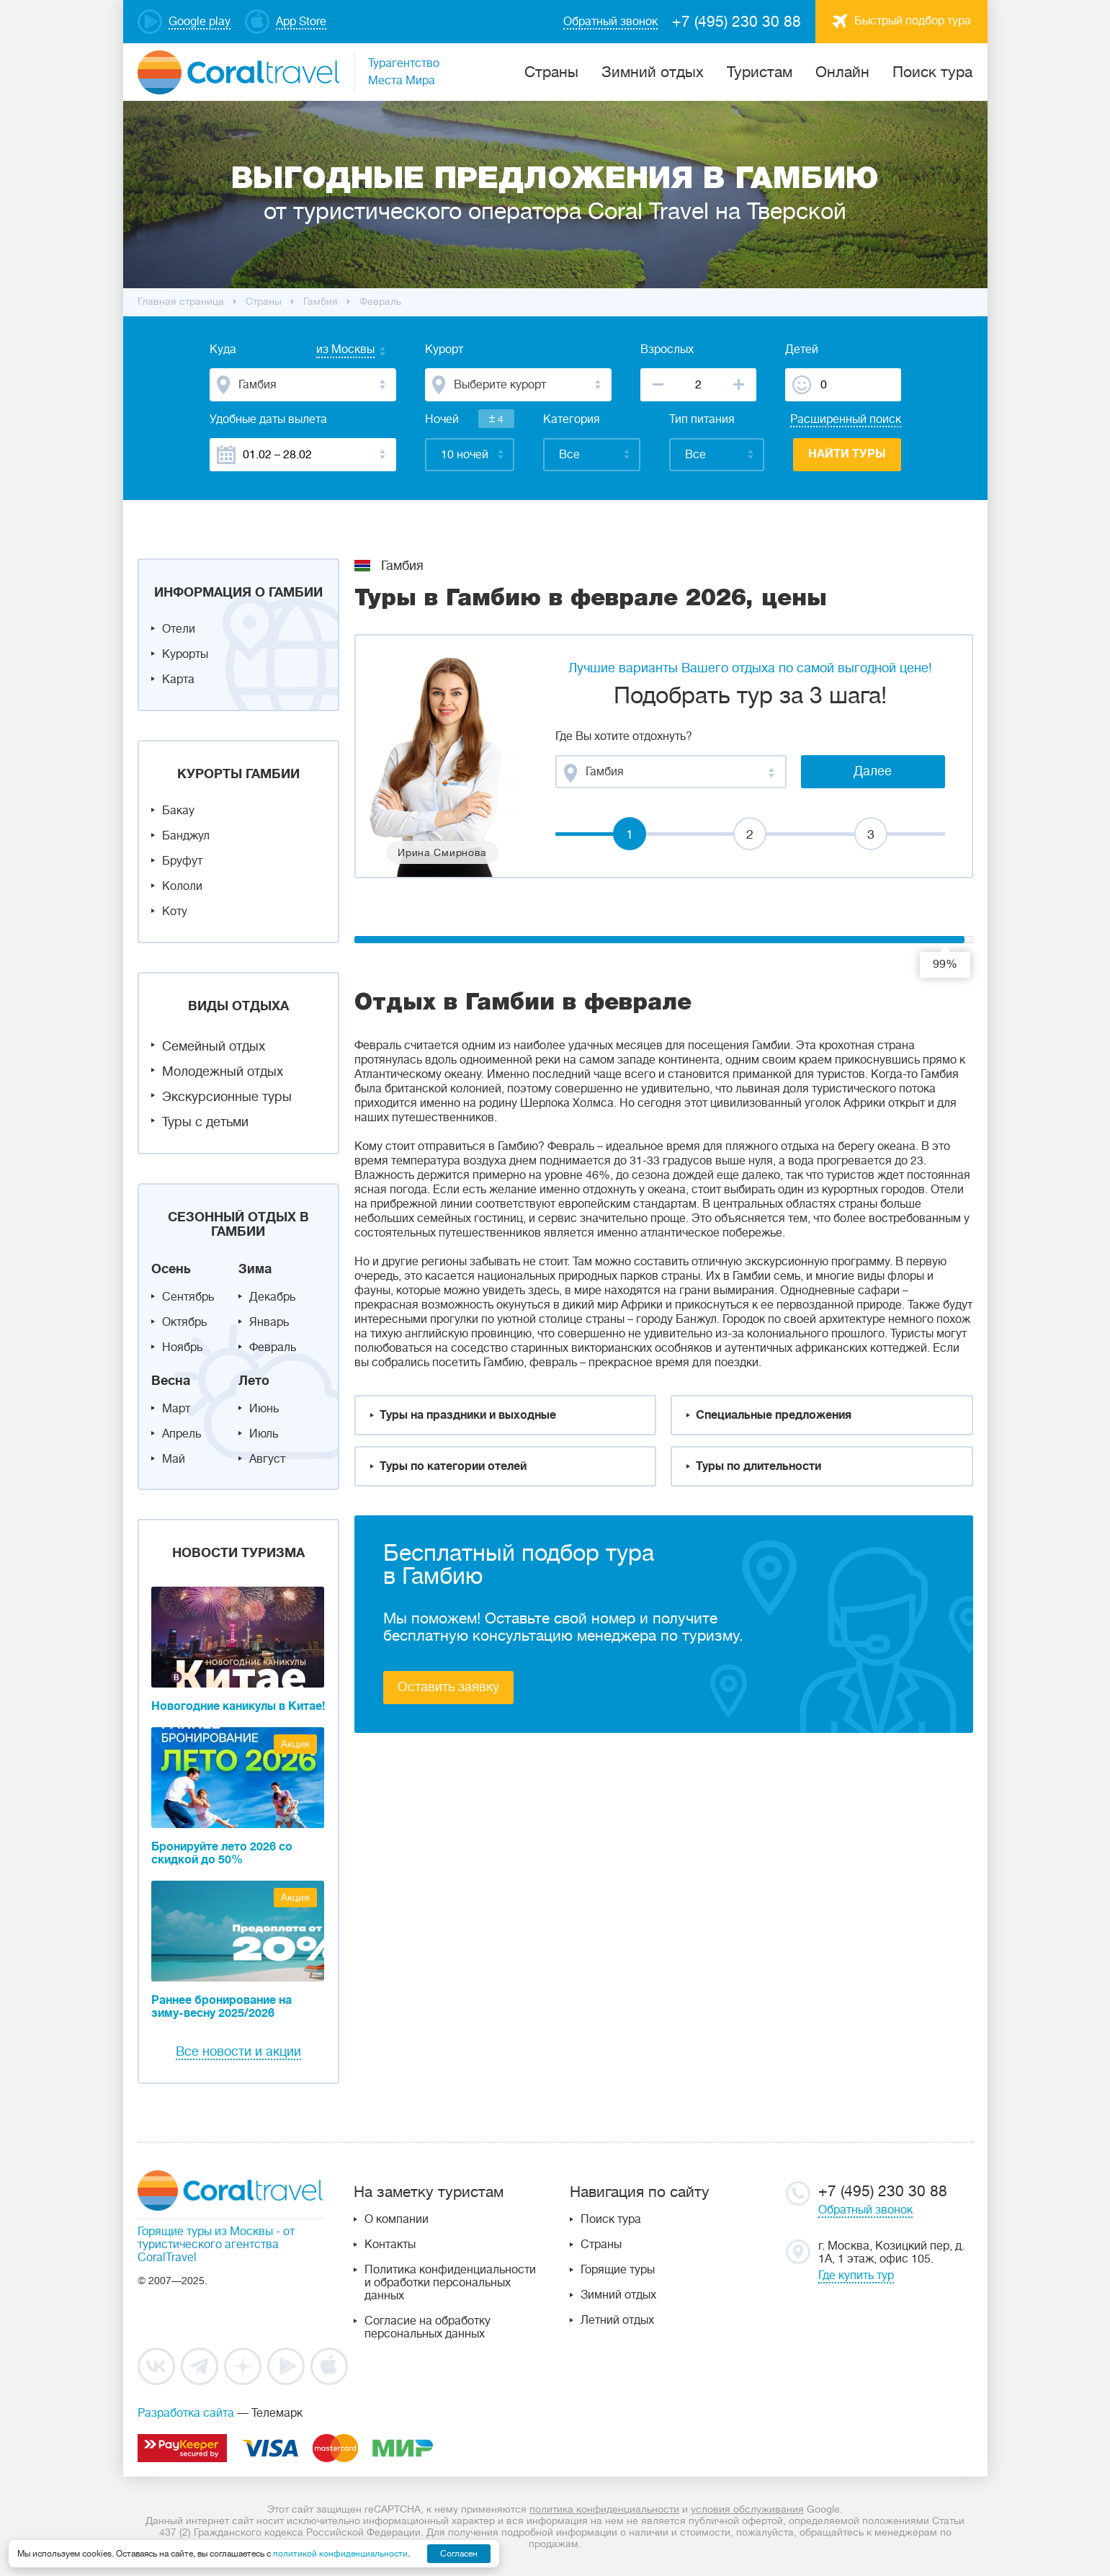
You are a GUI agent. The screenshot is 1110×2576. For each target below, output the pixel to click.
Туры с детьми (205, 1122)
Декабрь (272, 1297)
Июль (263, 1433)
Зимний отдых (652, 72)
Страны (601, 2244)
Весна (170, 1380)
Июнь (264, 1408)
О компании (396, 2219)
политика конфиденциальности (604, 2509)
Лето (253, 1380)
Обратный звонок (865, 2209)
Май (173, 1459)
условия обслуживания (747, 2509)
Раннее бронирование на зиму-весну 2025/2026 (221, 2007)
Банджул (186, 835)
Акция (295, 1744)
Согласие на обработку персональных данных (427, 2327)
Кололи (182, 886)
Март (176, 1408)
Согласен (459, 2554)
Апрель (181, 1433)
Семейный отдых (213, 1046)
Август (267, 1459)
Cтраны (551, 72)
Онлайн (842, 72)
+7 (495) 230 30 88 (736, 21)
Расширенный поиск (845, 419)
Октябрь (184, 1322)
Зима (255, 1269)
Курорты (185, 654)
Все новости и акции (238, 2051)
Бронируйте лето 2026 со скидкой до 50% (221, 1853)
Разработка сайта (186, 2413)
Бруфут (182, 861)
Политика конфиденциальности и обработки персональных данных (450, 2282)
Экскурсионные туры (227, 1096)
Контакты (390, 2244)
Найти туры (847, 453)
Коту (174, 911)
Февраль (272, 1347)
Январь (269, 1322)
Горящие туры (618, 2269)
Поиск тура (932, 72)
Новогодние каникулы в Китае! (238, 1706)
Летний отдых (617, 2320)
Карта (178, 679)
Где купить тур (856, 2275)
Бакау (178, 810)
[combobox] (331, 351)
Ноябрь (182, 1347)
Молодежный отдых (222, 1071)
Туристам (759, 72)
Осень (171, 1269)
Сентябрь (188, 1297)
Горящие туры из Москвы (205, 2231)
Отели (178, 629)
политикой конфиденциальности (340, 2554)
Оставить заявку (448, 1687)
